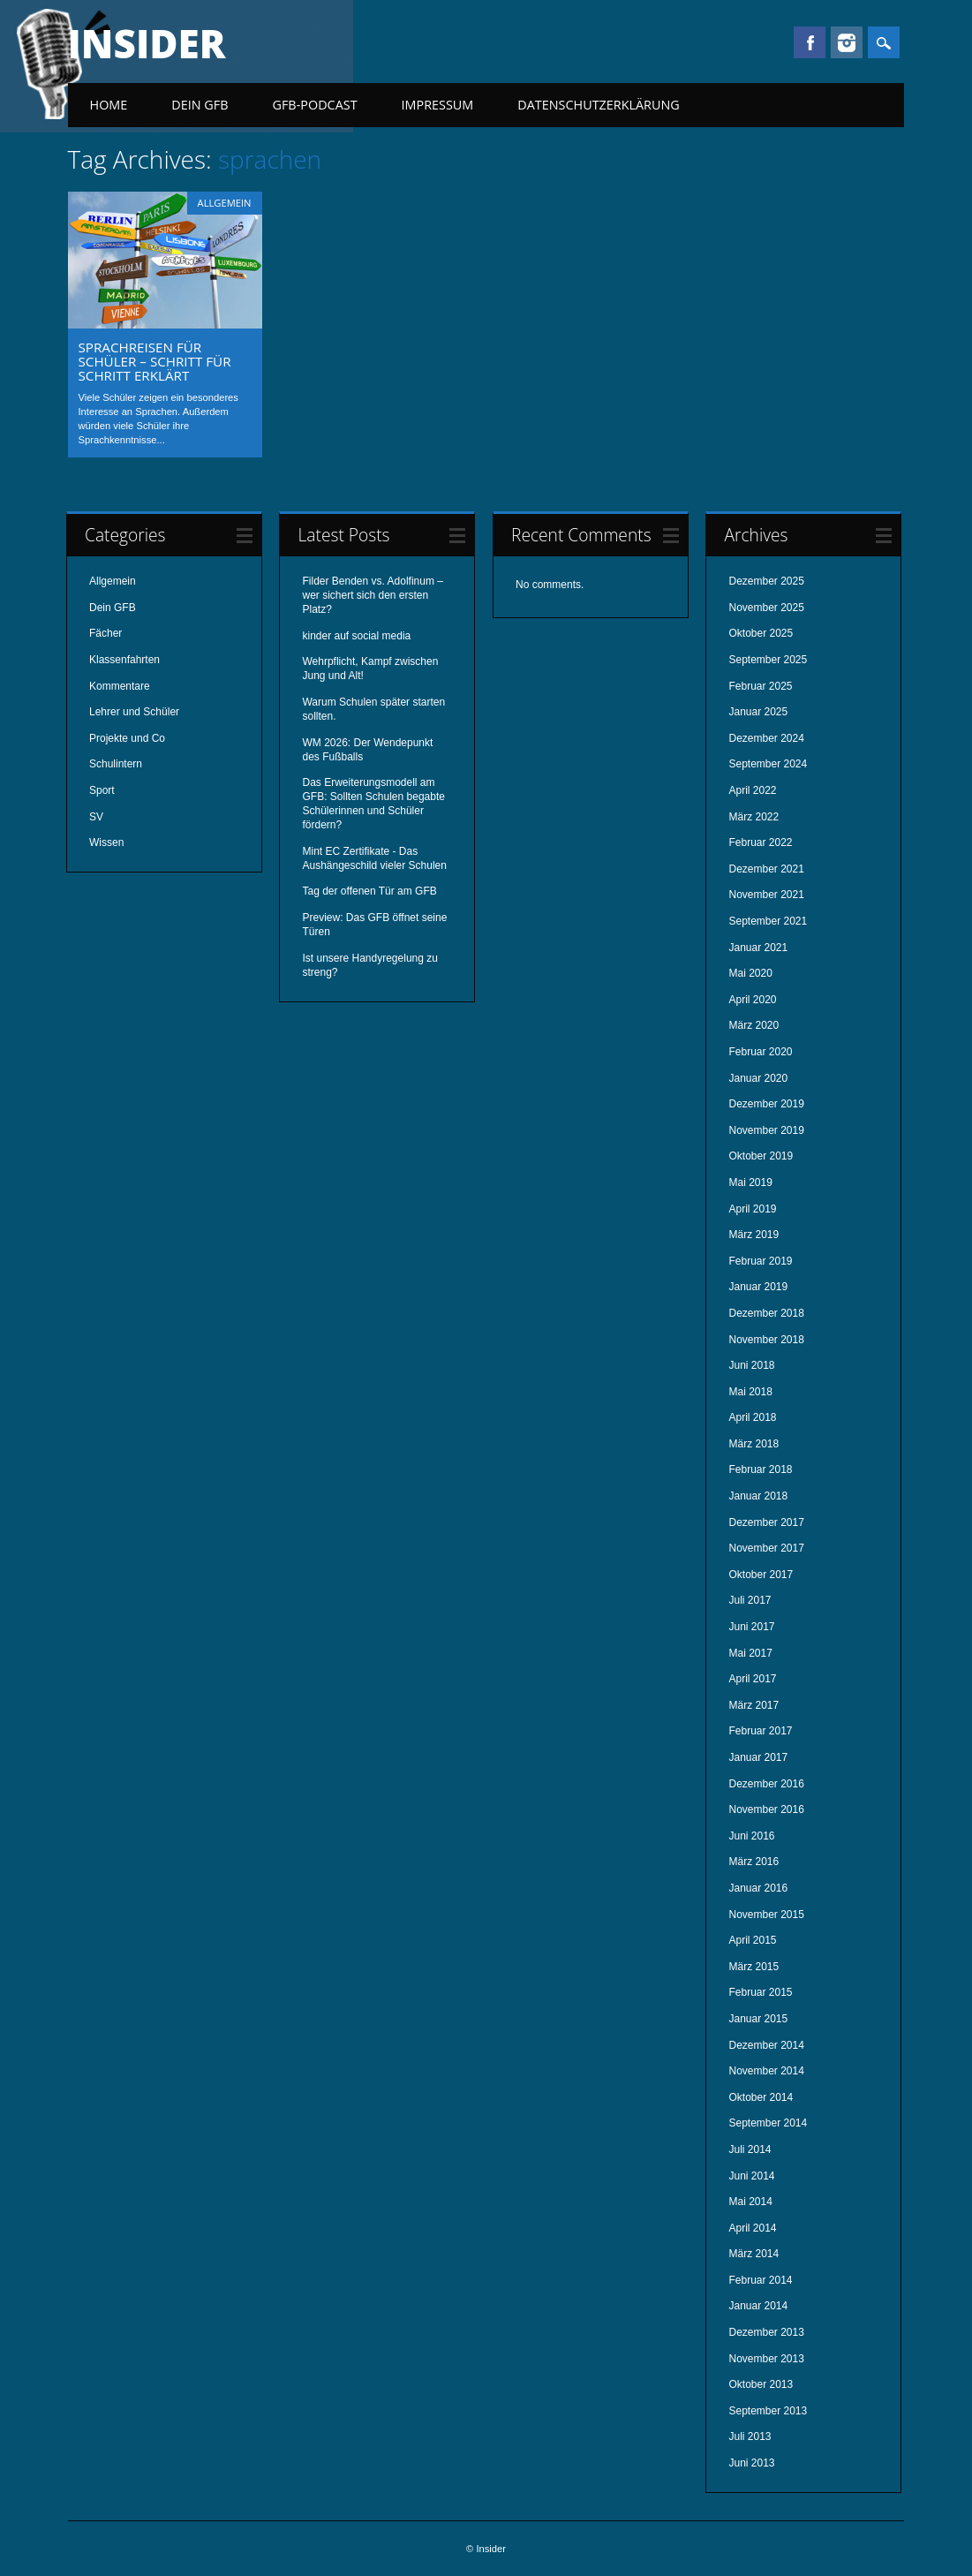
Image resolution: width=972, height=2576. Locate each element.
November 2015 (765, 1914)
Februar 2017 (760, 1731)
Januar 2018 (757, 1496)
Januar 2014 (757, 2306)
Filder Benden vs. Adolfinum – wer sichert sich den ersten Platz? (372, 595)
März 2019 (753, 1234)
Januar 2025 (757, 712)
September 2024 (767, 764)
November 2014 (765, 2071)
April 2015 (752, 1940)
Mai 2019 (750, 1182)
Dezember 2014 (765, 2045)
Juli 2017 (749, 1600)
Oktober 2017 (760, 1574)
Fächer (105, 633)
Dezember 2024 (765, 738)
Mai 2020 (750, 973)
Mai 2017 (750, 1653)
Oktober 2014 (760, 2097)
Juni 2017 (751, 1626)
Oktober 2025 (760, 633)
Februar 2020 (760, 1052)
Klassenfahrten (124, 659)
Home (109, 104)
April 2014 (752, 2228)
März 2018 (753, 1444)
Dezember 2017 (765, 1522)
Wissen (106, 842)
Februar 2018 (760, 1469)
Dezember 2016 (765, 1784)
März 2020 (753, 1025)
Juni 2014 (751, 2176)
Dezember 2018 (765, 1313)
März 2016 (753, 1861)
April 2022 (752, 790)
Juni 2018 (751, 1365)
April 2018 (752, 1417)
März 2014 (753, 2253)
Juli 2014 (749, 2149)
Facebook (809, 42)
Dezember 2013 (765, 2332)
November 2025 (765, 607)
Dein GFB (199, 104)
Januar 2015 (757, 2019)
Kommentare (119, 686)
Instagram (847, 42)
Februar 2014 (760, 2280)
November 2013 (765, 2359)
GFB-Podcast (314, 104)
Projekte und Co (127, 738)
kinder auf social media (356, 636)
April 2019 (752, 1209)
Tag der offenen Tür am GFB (369, 891)
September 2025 (767, 659)
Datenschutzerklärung (598, 104)
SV (96, 817)
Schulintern (115, 764)
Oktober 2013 (760, 2384)
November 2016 (765, 1809)
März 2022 (753, 817)
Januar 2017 (757, 1757)
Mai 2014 (750, 2201)
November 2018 (765, 1339)
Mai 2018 (750, 1392)
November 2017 (765, 1548)
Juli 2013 (749, 2436)
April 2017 (752, 1679)
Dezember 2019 (765, 1104)
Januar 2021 (757, 947)
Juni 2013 (751, 2463)
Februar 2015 (760, 1992)
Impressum (438, 104)
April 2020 (752, 999)
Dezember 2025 (765, 581)
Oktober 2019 (760, 1156)
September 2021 (767, 921)
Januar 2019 (757, 1286)
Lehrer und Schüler (134, 712)
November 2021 (765, 894)
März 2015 (753, 1966)
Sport (102, 790)
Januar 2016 (757, 1888)
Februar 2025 (760, 686)
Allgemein (225, 202)
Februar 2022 (760, 842)
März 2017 (753, 1705)
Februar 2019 (760, 1261)
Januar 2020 (757, 1078)
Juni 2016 (751, 1836)
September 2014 (767, 2123)
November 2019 (765, 1130)
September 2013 (767, 2411)
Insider (147, 43)
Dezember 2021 (765, 869)
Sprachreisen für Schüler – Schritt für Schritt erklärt (155, 361)
